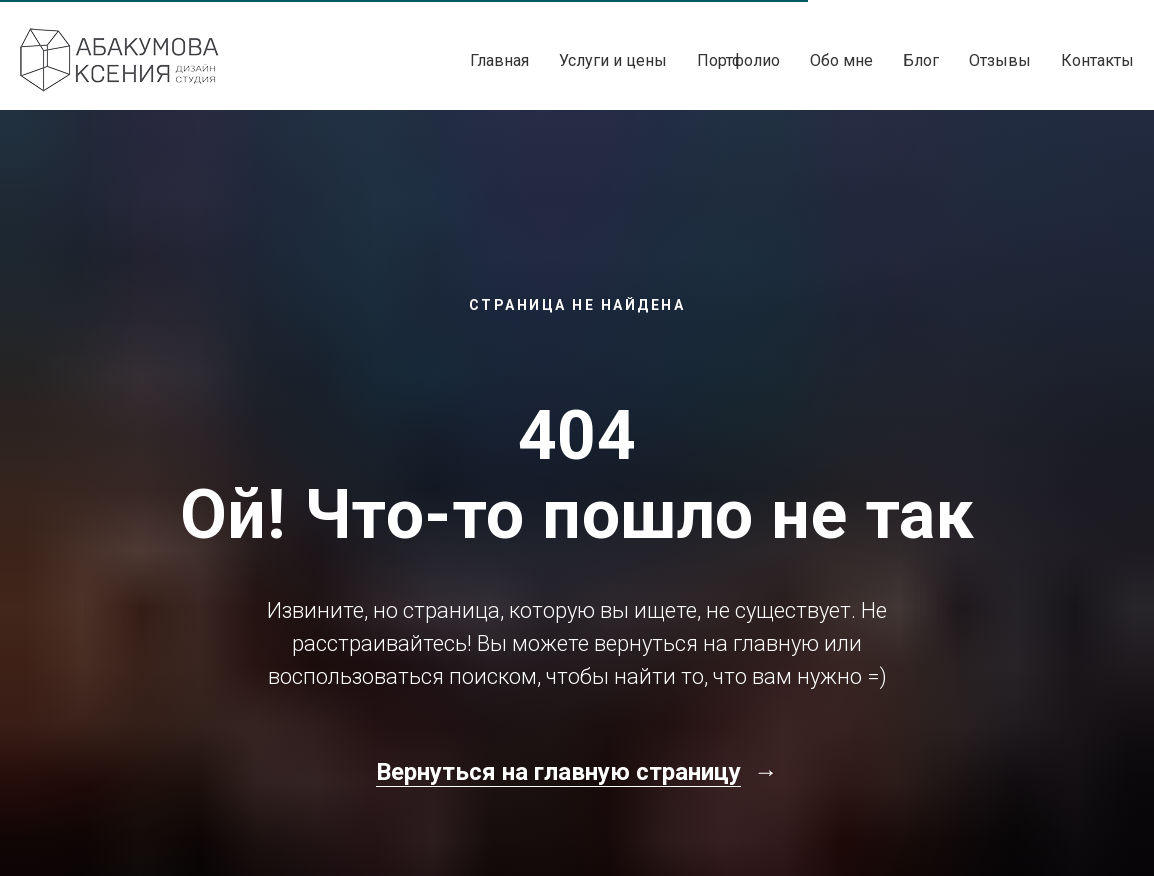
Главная (499, 60)
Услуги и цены (613, 60)
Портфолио (738, 60)
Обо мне (841, 60)
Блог (921, 60)
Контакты (1097, 60)
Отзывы (1000, 60)
